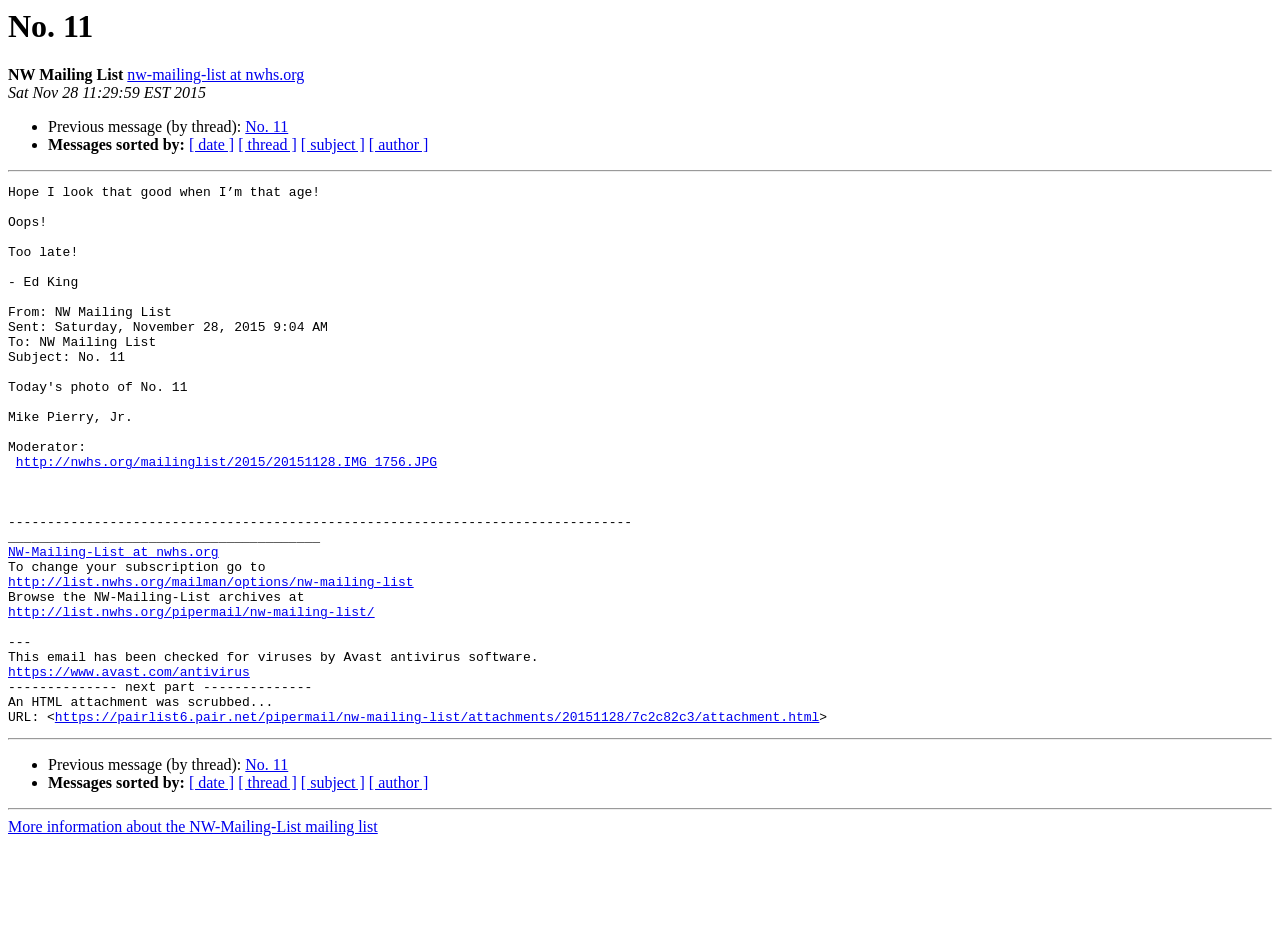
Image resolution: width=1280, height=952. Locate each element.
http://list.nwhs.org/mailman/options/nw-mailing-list (211, 662)
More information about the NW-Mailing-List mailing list (193, 934)
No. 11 (266, 126)
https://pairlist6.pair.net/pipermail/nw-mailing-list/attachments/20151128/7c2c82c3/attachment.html (437, 824)
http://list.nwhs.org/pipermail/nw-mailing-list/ (191, 698)
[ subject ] (333, 144)
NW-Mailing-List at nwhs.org (113, 626)
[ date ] (211, 144)
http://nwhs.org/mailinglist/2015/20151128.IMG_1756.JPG (226, 518)
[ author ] (399, 144)
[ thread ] (267, 144)
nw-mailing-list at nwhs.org (215, 74)
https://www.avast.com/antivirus (129, 770)
